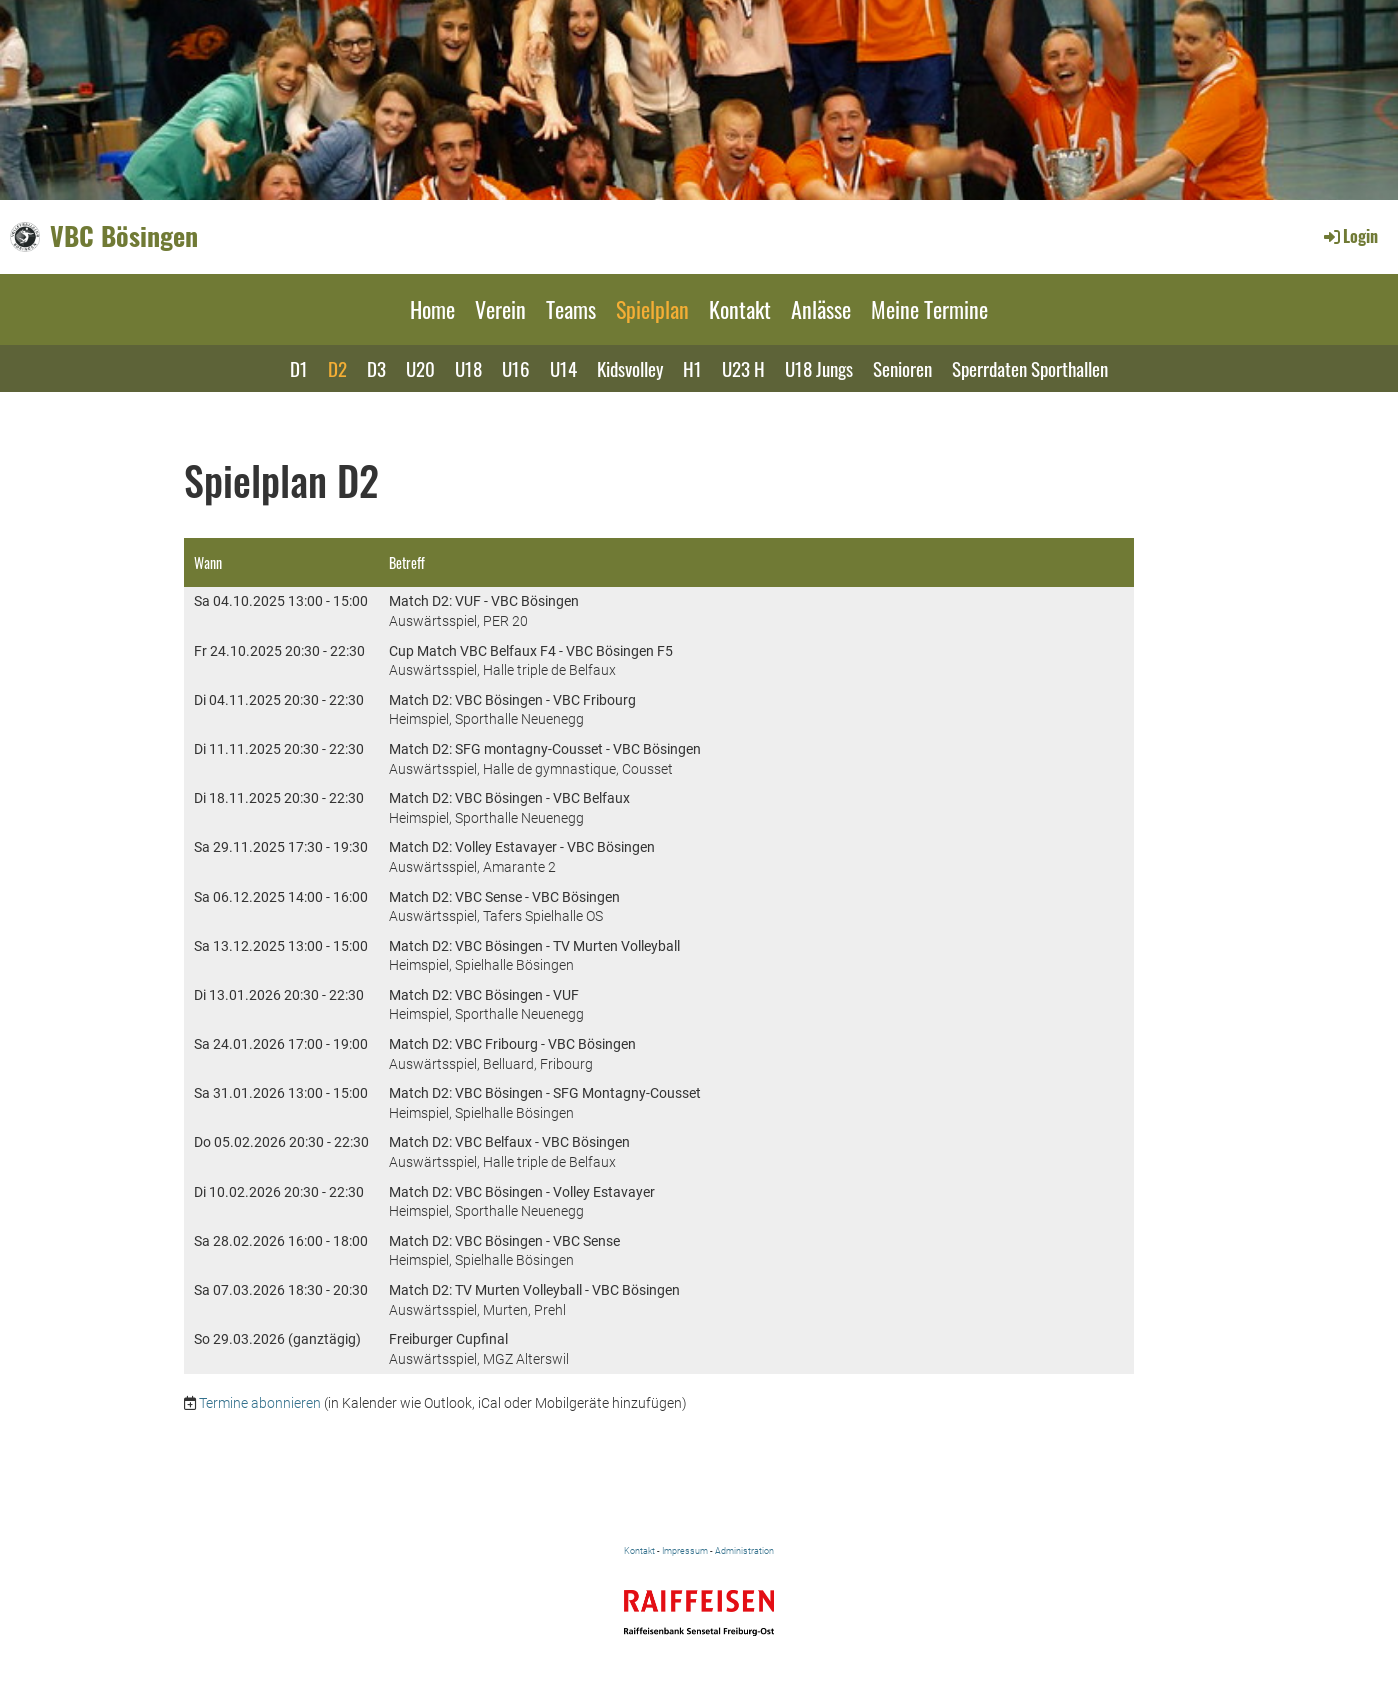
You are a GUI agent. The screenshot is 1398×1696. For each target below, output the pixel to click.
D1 (299, 368)
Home (432, 309)
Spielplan (652, 309)
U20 (420, 368)
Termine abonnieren (260, 1403)
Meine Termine (929, 309)
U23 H (743, 368)
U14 (563, 368)
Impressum (685, 1550)
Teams (571, 309)
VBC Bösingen (124, 236)
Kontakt (740, 309)
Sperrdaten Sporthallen (1030, 368)
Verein (500, 309)
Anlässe (821, 309)
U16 (516, 368)
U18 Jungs (819, 368)
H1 (692, 368)
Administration (744, 1550)
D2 (337, 368)
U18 (468, 368)
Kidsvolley (630, 368)
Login (1349, 236)
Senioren (902, 368)
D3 (376, 368)
